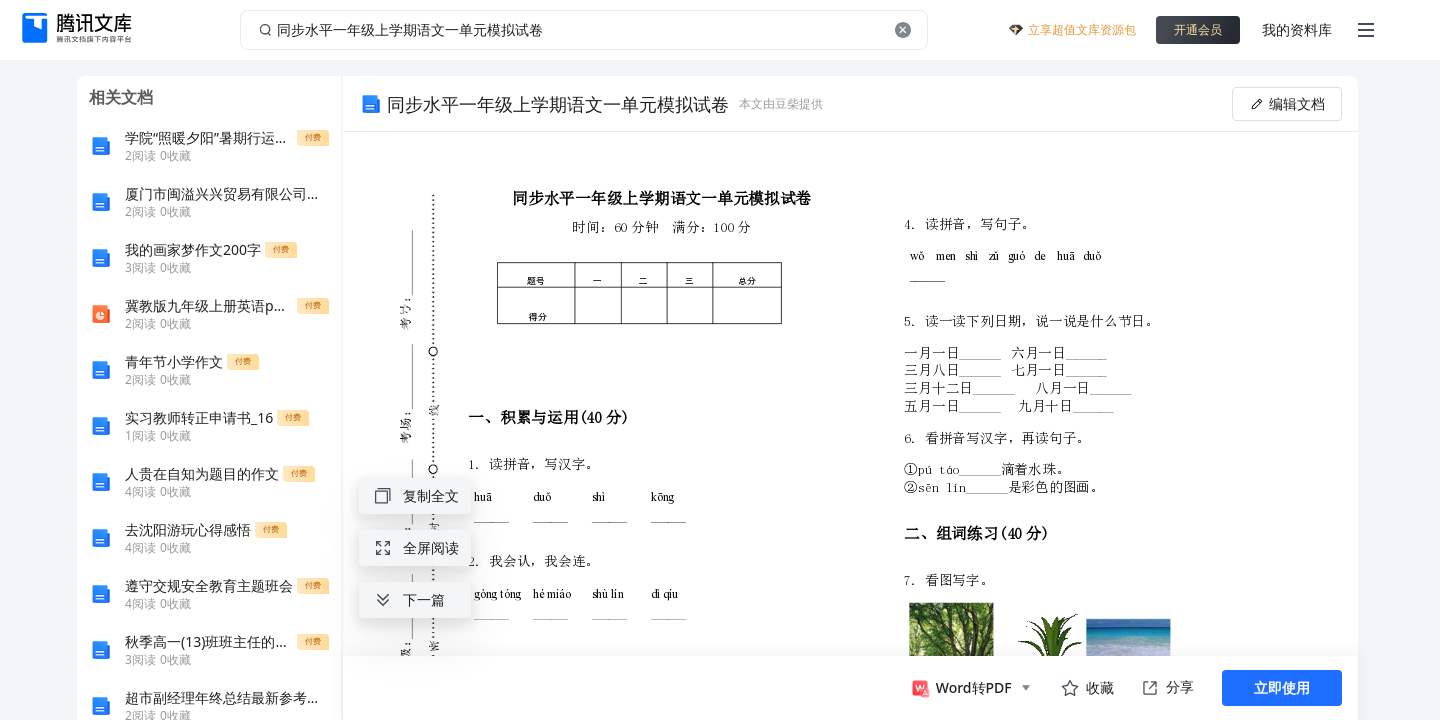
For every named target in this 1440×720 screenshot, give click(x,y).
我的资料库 (1297, 29)
